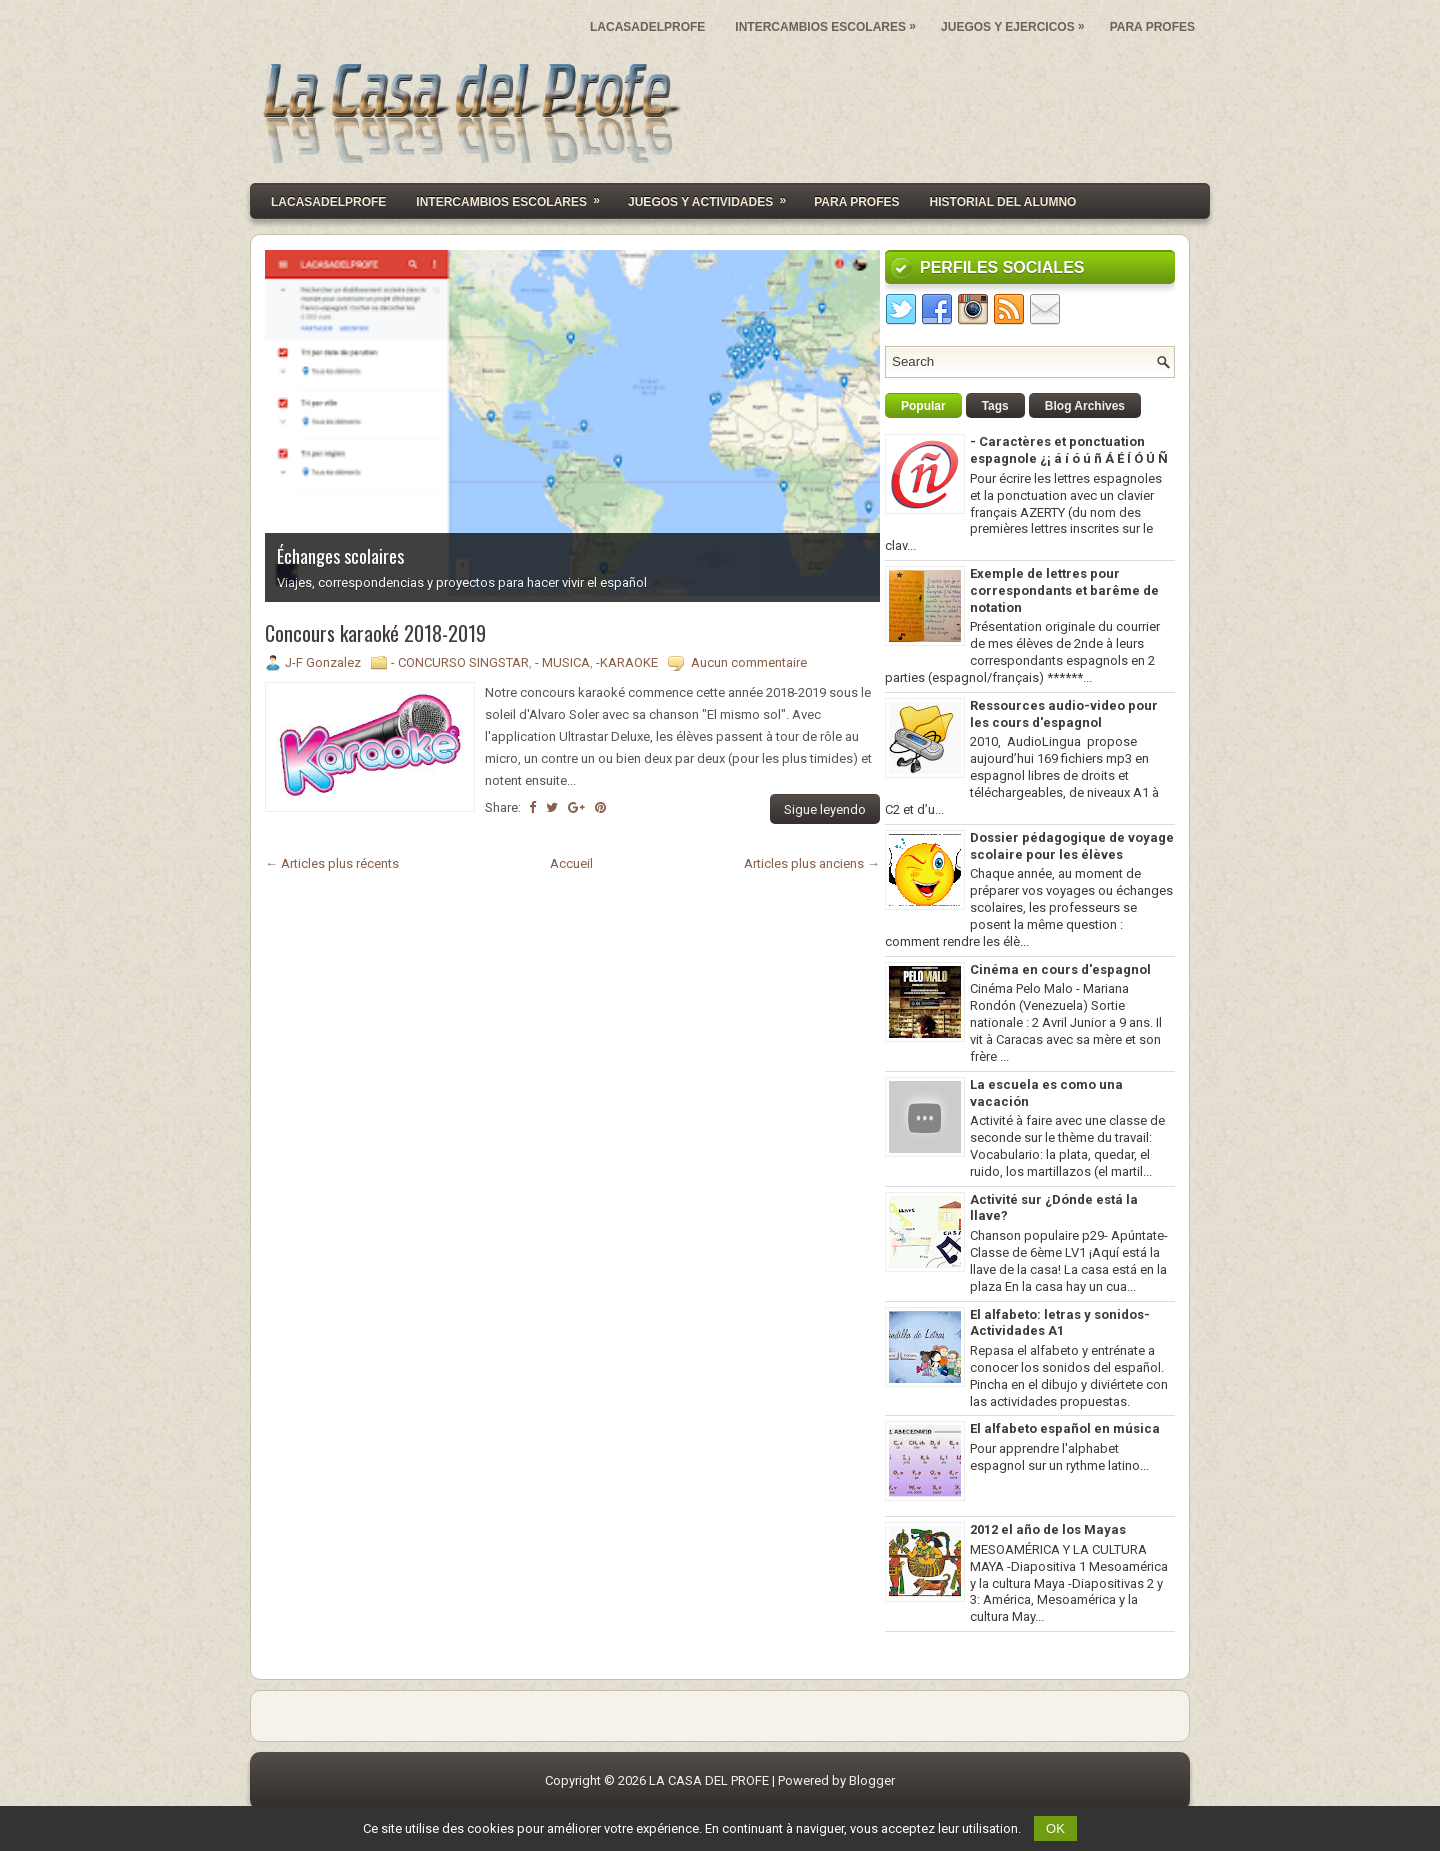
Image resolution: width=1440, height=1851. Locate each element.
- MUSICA (562, 662)
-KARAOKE (627, 662)
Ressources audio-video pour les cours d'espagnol (1064, 714)
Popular (923, 406)
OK (1055, 1828)
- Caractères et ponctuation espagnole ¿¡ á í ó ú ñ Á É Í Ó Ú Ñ (1069, 450)
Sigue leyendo (825, 809)
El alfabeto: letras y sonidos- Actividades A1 (1060, 1323)
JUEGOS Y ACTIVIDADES (713, 196)
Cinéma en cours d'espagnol (1060, 969)
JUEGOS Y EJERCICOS (1018, 22)
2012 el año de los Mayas (1048, 1529)
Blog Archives (1085, 406)
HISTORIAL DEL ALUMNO (1003, 202)
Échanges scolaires (340, 556)
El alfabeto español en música (1065, 1428)
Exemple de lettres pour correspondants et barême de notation (1064, 590)
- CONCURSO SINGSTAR (460, 662)
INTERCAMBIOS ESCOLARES (830, 22)
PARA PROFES (1152, 27)
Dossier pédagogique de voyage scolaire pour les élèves (1072, 846)
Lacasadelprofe (328, 202)
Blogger (872, 1780)
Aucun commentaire (749, 662)
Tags (995, 406)
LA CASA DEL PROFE (709, 1780)
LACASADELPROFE (647, 27)
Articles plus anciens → (812, 863)
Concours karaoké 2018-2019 (375, 633)
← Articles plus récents (332, 863)
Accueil (571, 863)
